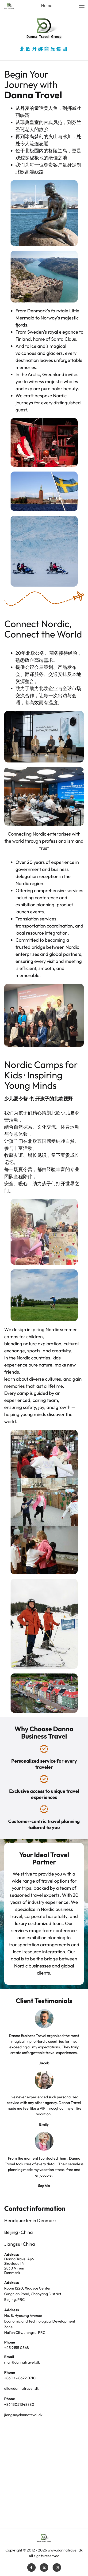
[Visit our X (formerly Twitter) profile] (44, 2567)
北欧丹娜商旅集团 (44, 48)
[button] (81, 5)
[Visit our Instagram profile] (57, 2567)
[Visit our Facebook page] (31, 2567)
